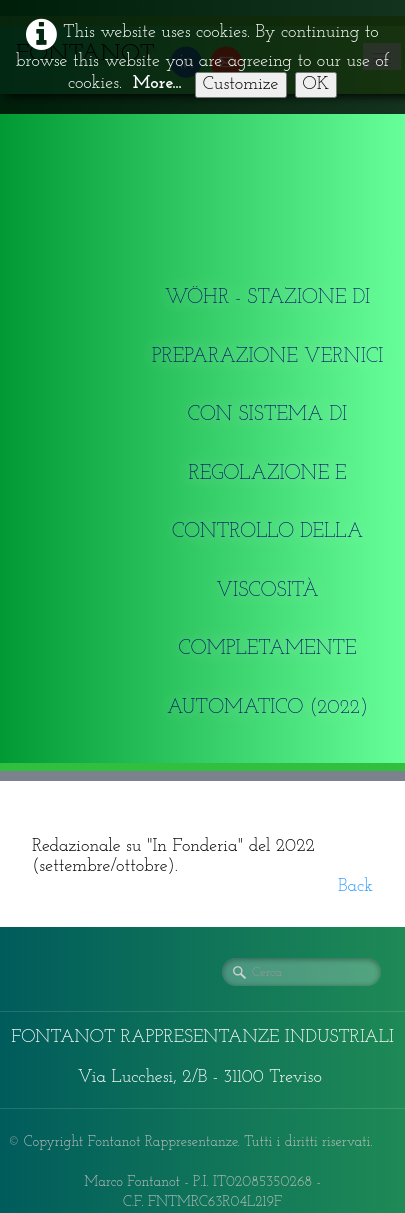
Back (355, 886)
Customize (241, 84)
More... (157, 83)
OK (316, 84)
